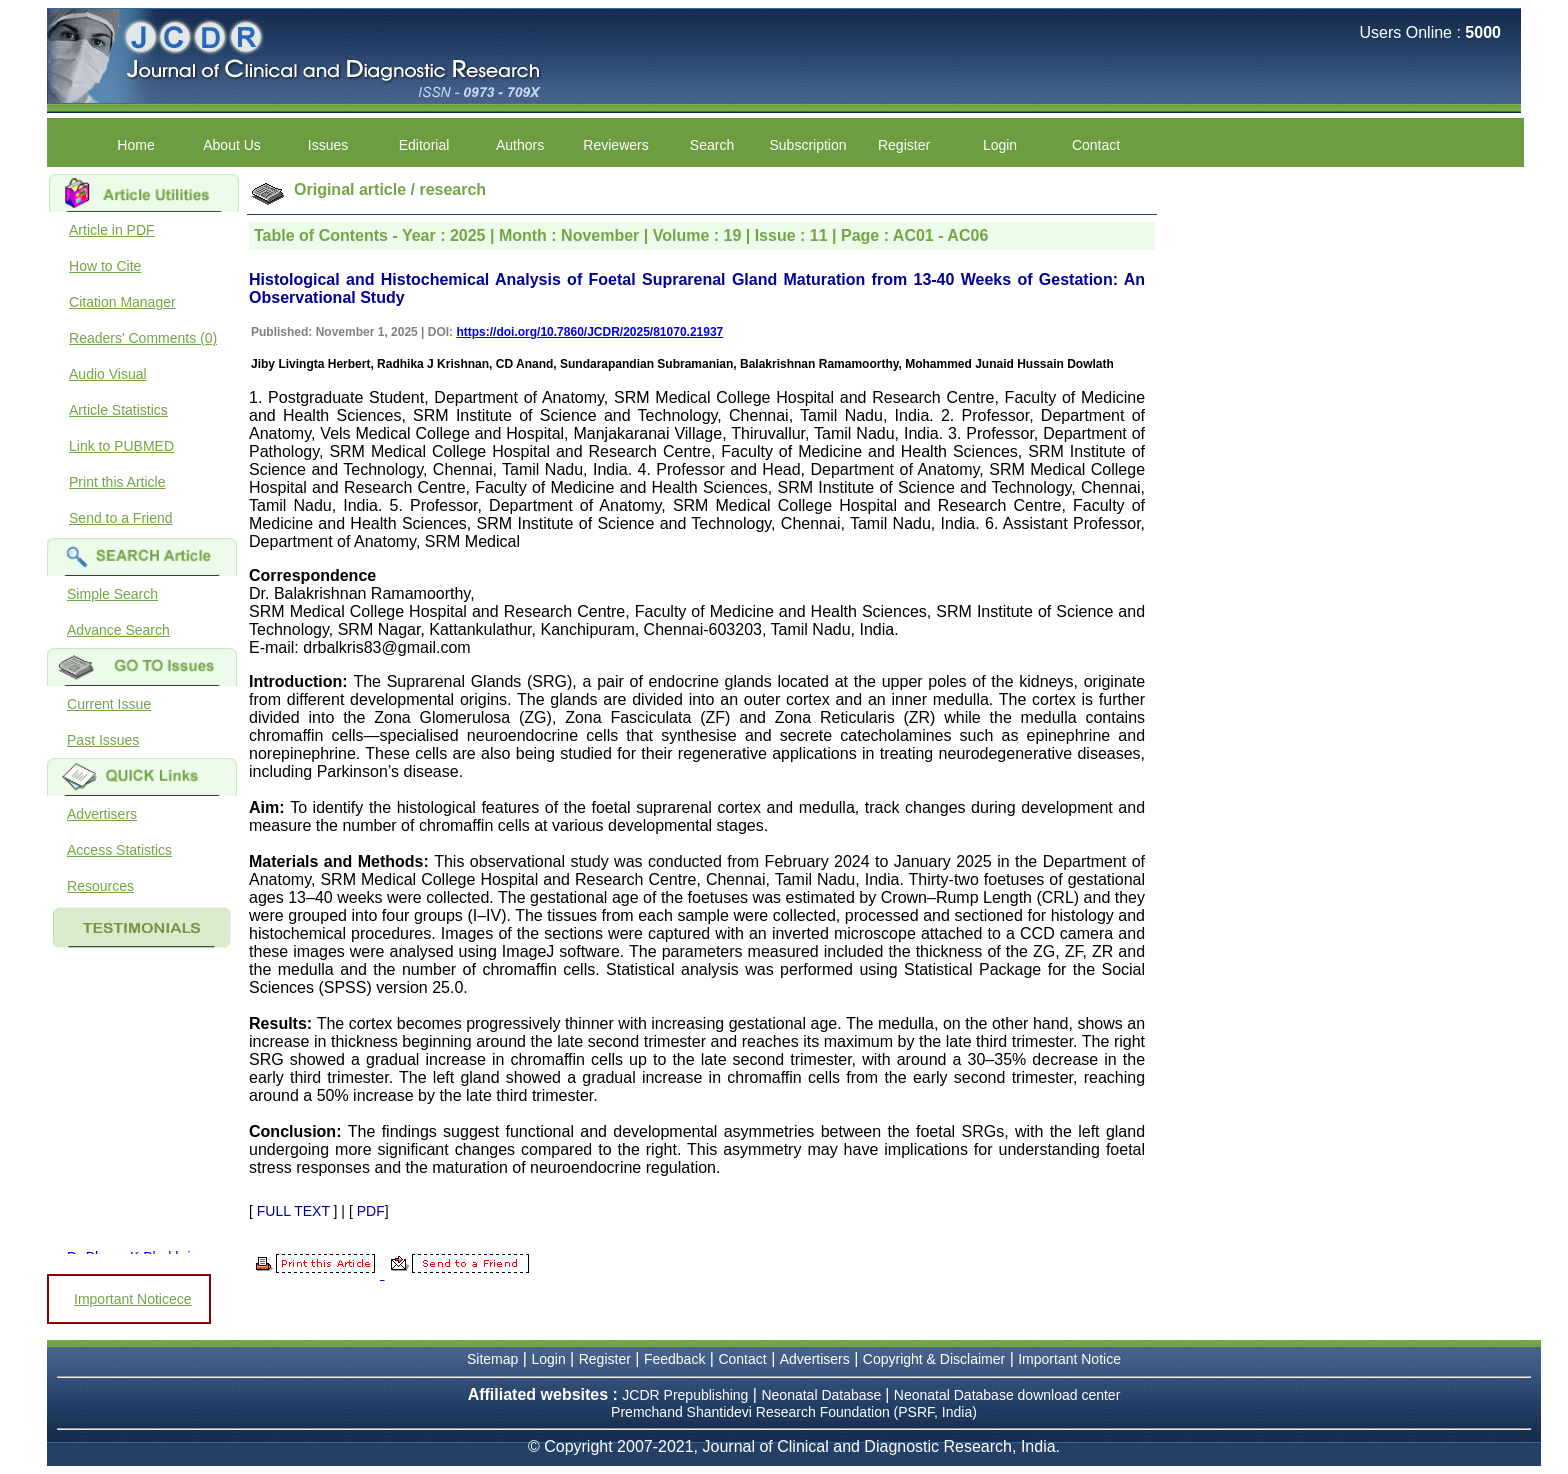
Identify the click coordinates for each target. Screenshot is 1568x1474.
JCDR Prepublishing (685, 1395)
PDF (371, 1211)
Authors (520, 145)
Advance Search (118, 630)
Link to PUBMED (121, 446)
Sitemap (492, 1359)
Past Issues (103, 740)
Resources (100, 886)
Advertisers (102, 814)
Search (712, 145)
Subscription (808, 145)
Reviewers (615, 145)
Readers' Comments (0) (143, 338)
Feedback (674, 1359)
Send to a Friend (121, 518)
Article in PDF (112, 230)
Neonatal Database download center (1007, 1395)
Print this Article (117, 482)
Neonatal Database (823, 1395)
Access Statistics (119, 850)
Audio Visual (108, 374)
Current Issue (109, 704)
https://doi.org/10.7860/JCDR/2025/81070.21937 (589, 332)
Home (135, 145)
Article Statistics (118, 410)
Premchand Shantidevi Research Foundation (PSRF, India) (794, 1412)
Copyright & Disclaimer (934, 1359)
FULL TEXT (293, 1211)
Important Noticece (133, 1299)
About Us (232, 145)
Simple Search (112, 594)
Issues (328, 145)
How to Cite (105, 266)
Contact (1096, 145)
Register (904, 145)
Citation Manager (122, 302)
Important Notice (1069, 1359)
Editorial (424, 145)
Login (1000, 145)
